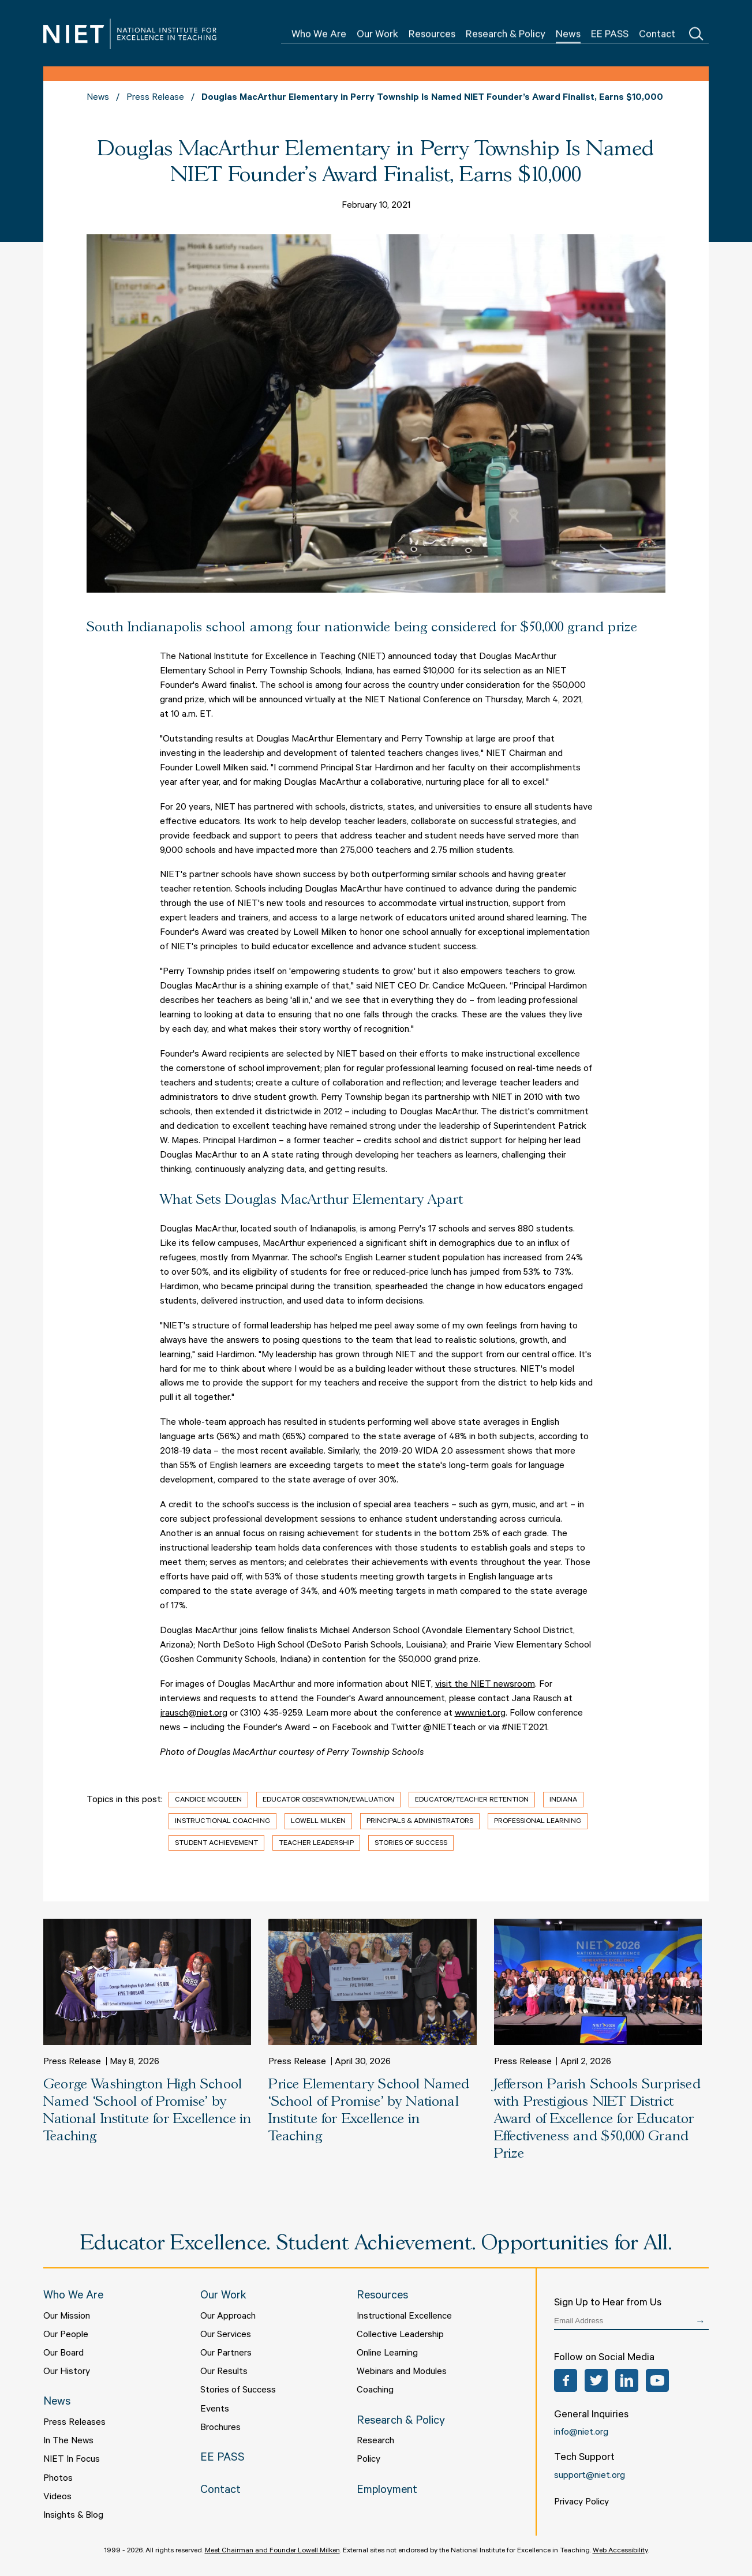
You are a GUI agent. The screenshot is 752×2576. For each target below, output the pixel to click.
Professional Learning (537, 1822)
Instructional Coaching (222, 1822)
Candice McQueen (208, 1800)
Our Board (63, 2354)
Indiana (563, 1800)
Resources (432, 35)
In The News (68, 2441)
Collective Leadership (400, 2335)
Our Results (224, 2372)
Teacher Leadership (316, 1844)
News (568, 35)
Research (375, 2441)
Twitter (596, 2380)
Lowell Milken (318, 1822)
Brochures (220, 2428)
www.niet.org (480, 1714)
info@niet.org (581, 2433)
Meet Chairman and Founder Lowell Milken (272, 2551)
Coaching (375, 2391)
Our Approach (228, 2317)
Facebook (565, 2380)
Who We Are (318, 35)
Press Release (155, 98)
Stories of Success (411, 1844)
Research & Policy (505, 35)
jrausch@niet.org (193, 1714)
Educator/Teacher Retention (472, 1800)
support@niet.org (589, 2476)
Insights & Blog (73, 2516)
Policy (368, 2460)
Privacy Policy (581, 2503)
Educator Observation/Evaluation (328, 1800)
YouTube (657, 2380)
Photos (58, 2479)
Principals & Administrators (419, 1822)
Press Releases (74, 2423)
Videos (57, 2497)
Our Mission (66, 2317)
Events (214, 2410)
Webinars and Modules (402, 2372)
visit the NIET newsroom (485, 1685)
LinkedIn (626, 2380)
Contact (657, 35)
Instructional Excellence (404, 2317)
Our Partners (226, 2354)
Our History (66, 2372)
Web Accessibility (620, 2551)
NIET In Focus (71, 2460)
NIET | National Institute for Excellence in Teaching (129, 33)
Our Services (225, 2335)
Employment (387, 2491)
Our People (65, 2335)
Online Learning (387, 2354)
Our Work (377, 35)
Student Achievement (216, 1844)
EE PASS (609, 35)
